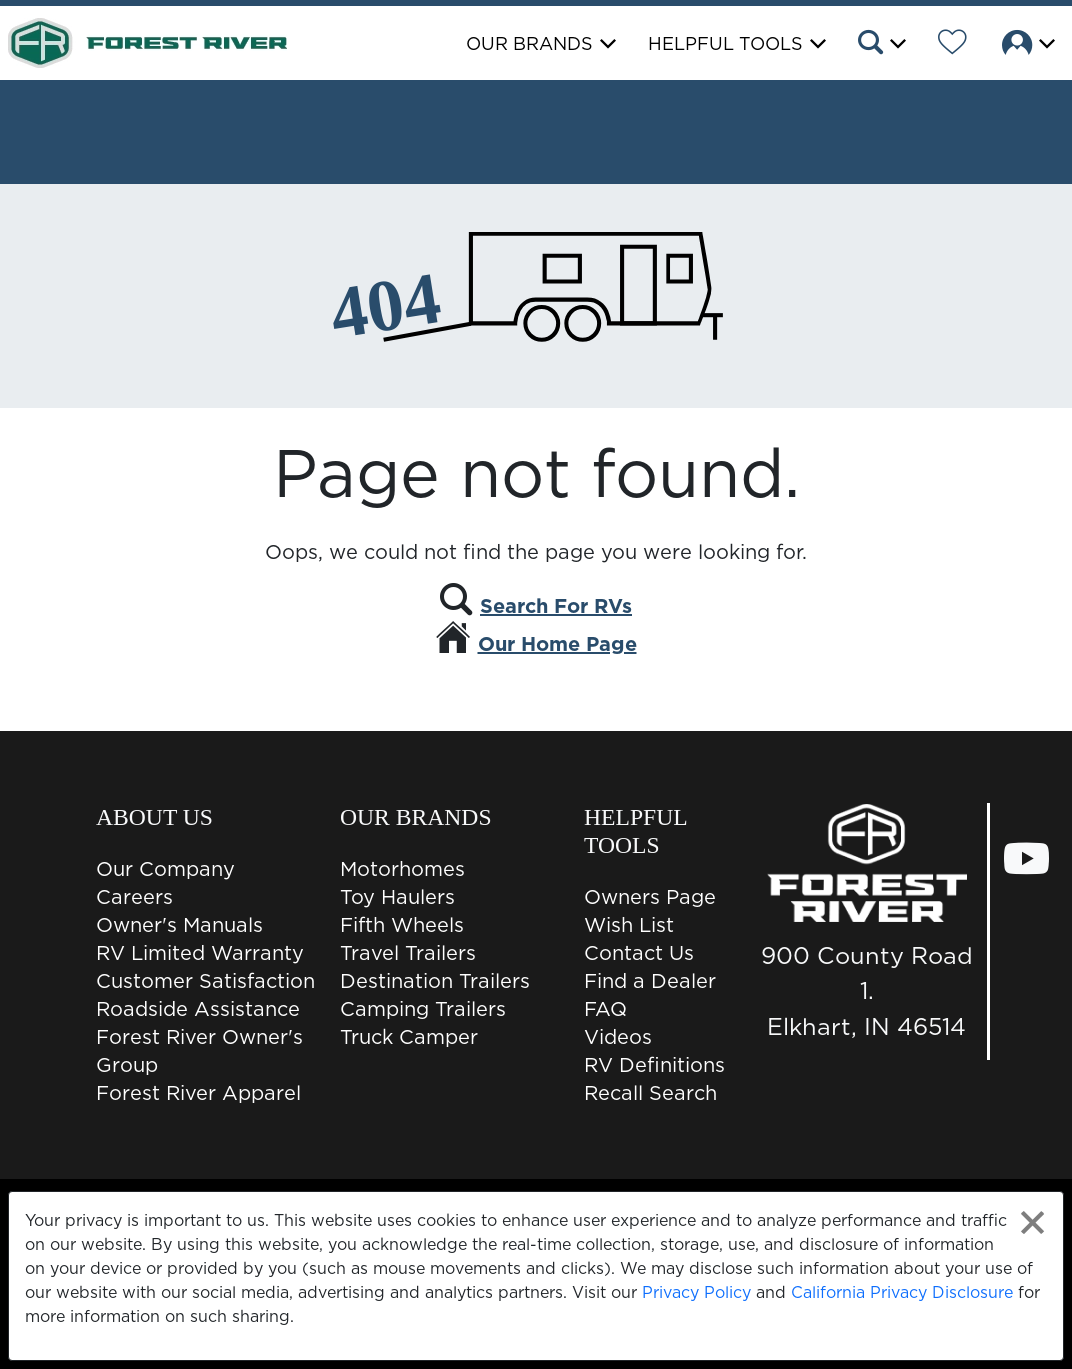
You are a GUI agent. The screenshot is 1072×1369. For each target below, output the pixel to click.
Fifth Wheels (402, 925)
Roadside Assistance (198, 1009)
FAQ (605, 1009)
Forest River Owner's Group (199, 1051)
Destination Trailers (435, 981)
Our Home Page (557, 644)
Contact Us (639, 953)
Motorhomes (402, 869)
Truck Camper (409, 1037)
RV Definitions (654, 1065)
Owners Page (650, 897)
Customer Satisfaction (205, 981)
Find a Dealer (650, 981)
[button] (880, 45)
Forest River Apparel (198, 1093)
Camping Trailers (423, 1009)
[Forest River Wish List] (952, 45)
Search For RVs (556, 606)
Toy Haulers (397, 897)
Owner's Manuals (179, 925)
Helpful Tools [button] (725, 43)
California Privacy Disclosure (902, 1292)
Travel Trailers (408, 953)
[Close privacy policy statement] (1032, 1222)
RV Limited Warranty (200, 953)
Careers (134, 897)
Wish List (629, 925)
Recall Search (650, 1093)
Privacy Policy (696, 1292)
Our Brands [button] (529, 43)
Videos (618, 1037)
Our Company (165, 869)
